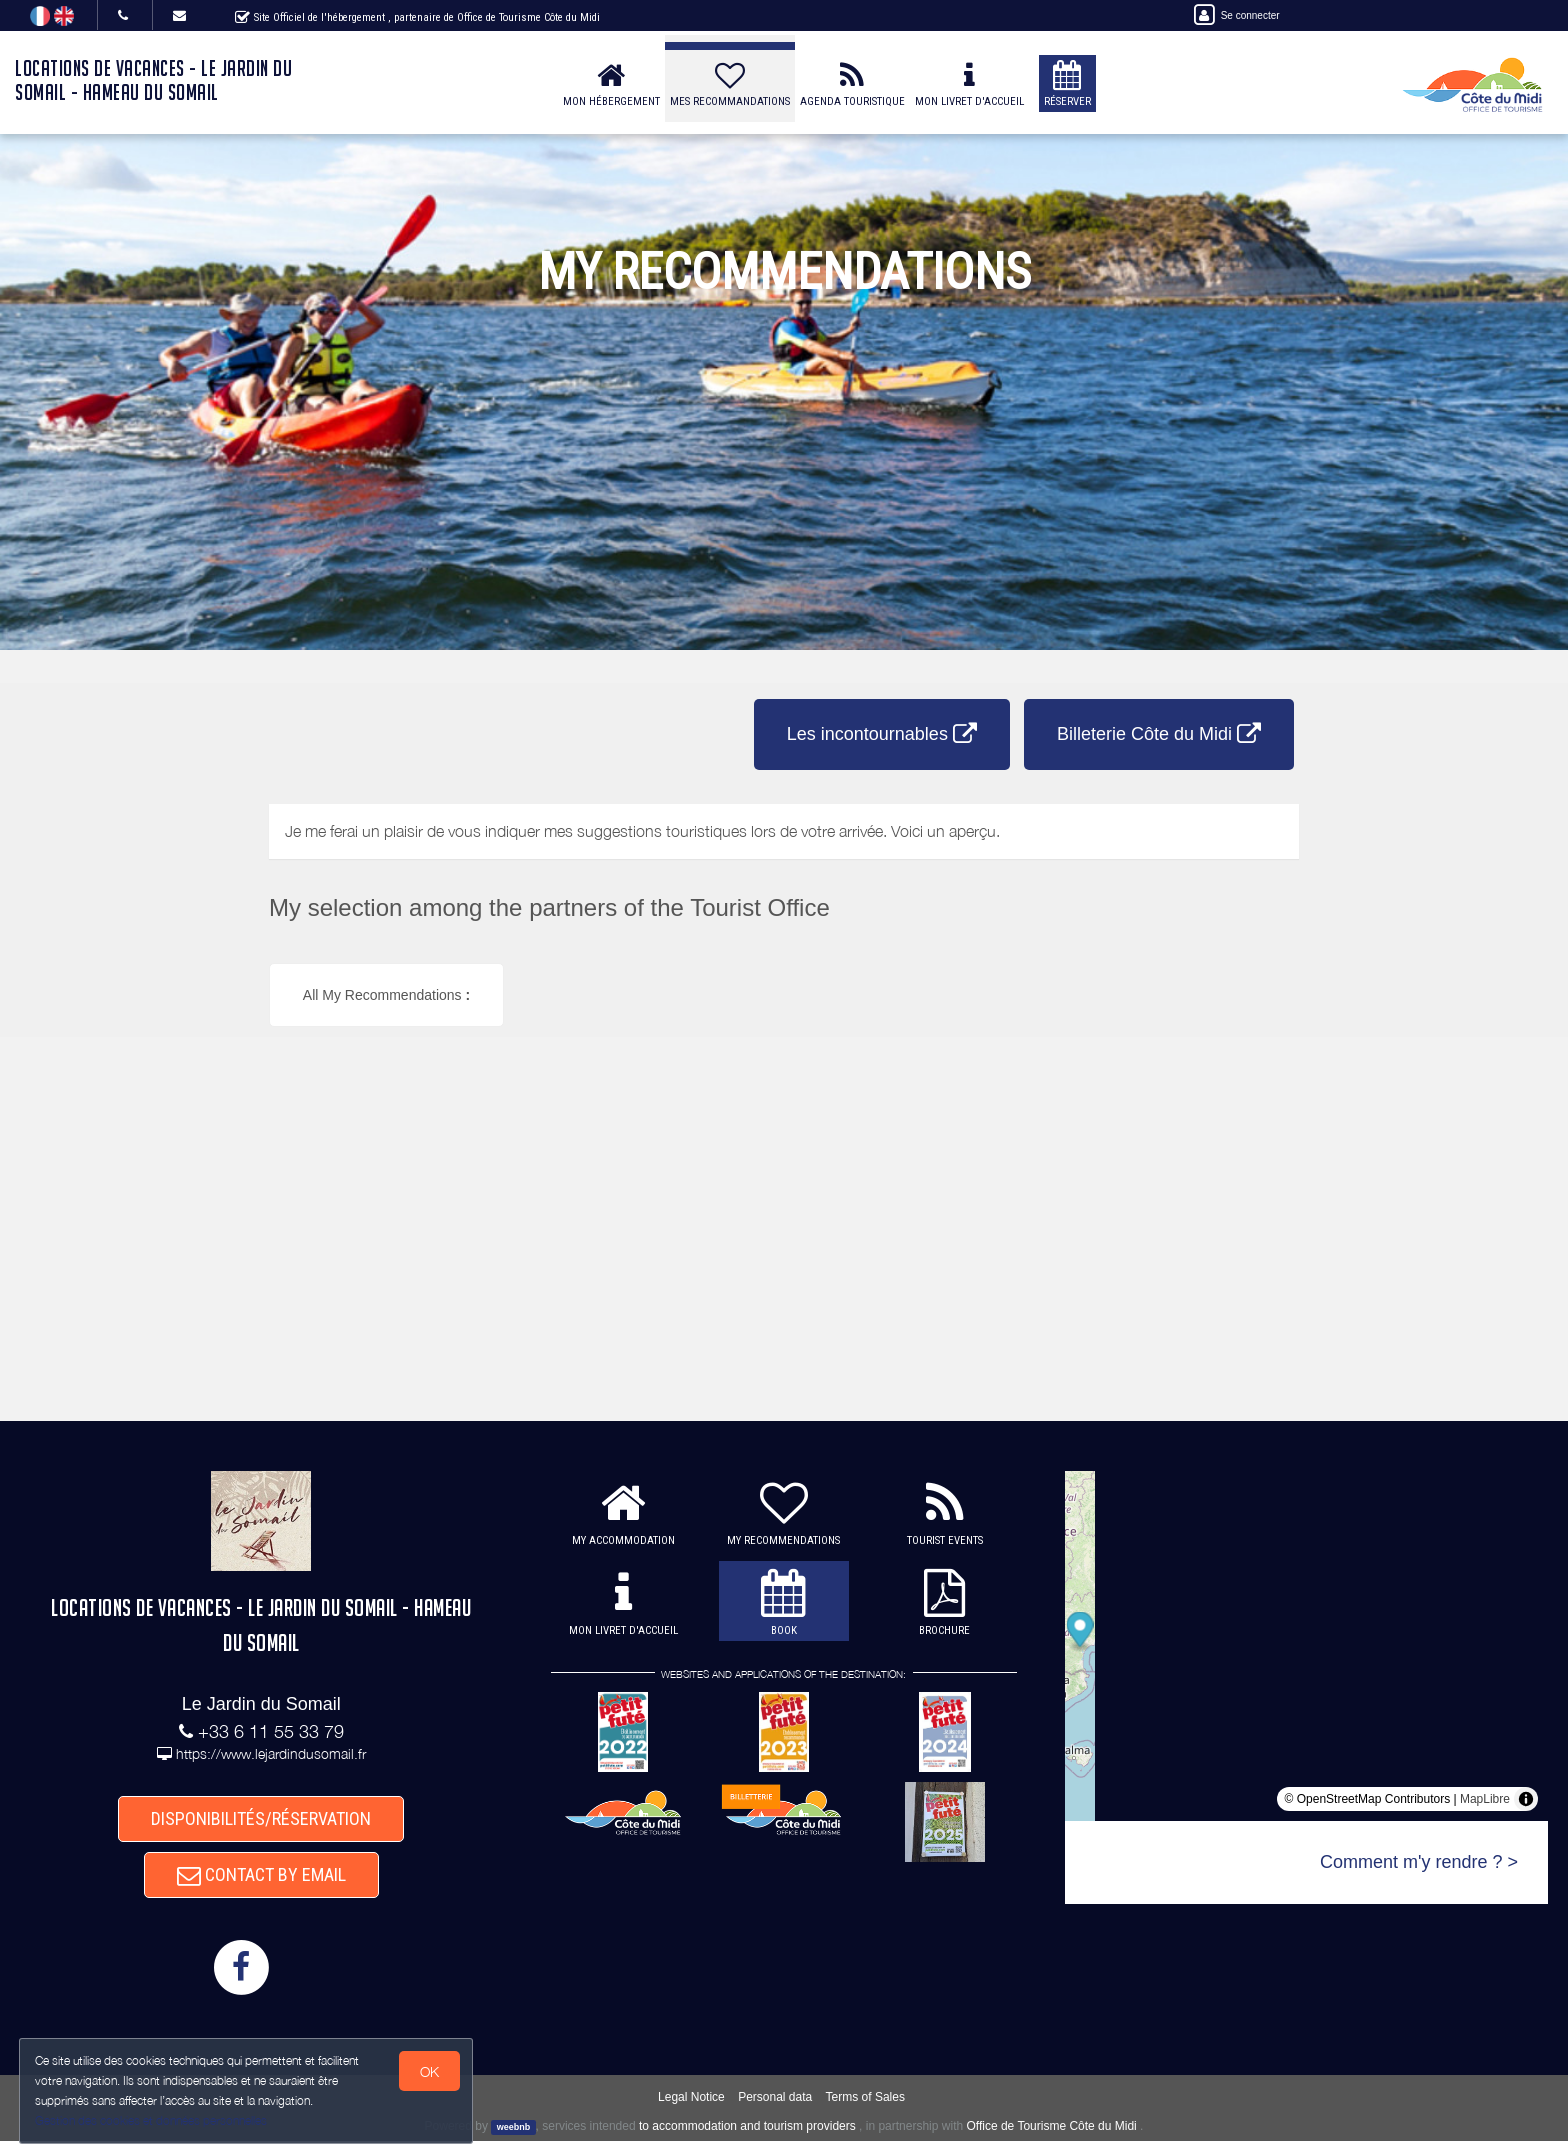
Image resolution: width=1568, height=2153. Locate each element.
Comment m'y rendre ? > (1419, 1862)
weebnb (514, 2139)
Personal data (775, 2108)
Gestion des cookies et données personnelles (152, 2119)
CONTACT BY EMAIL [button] (261, 1882)
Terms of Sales (865, 2108)
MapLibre (1485, 1799)
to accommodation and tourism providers (747, 2138)
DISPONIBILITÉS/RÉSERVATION (261, 1820)
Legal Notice (691, 2108)
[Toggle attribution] (1526, 1799)
